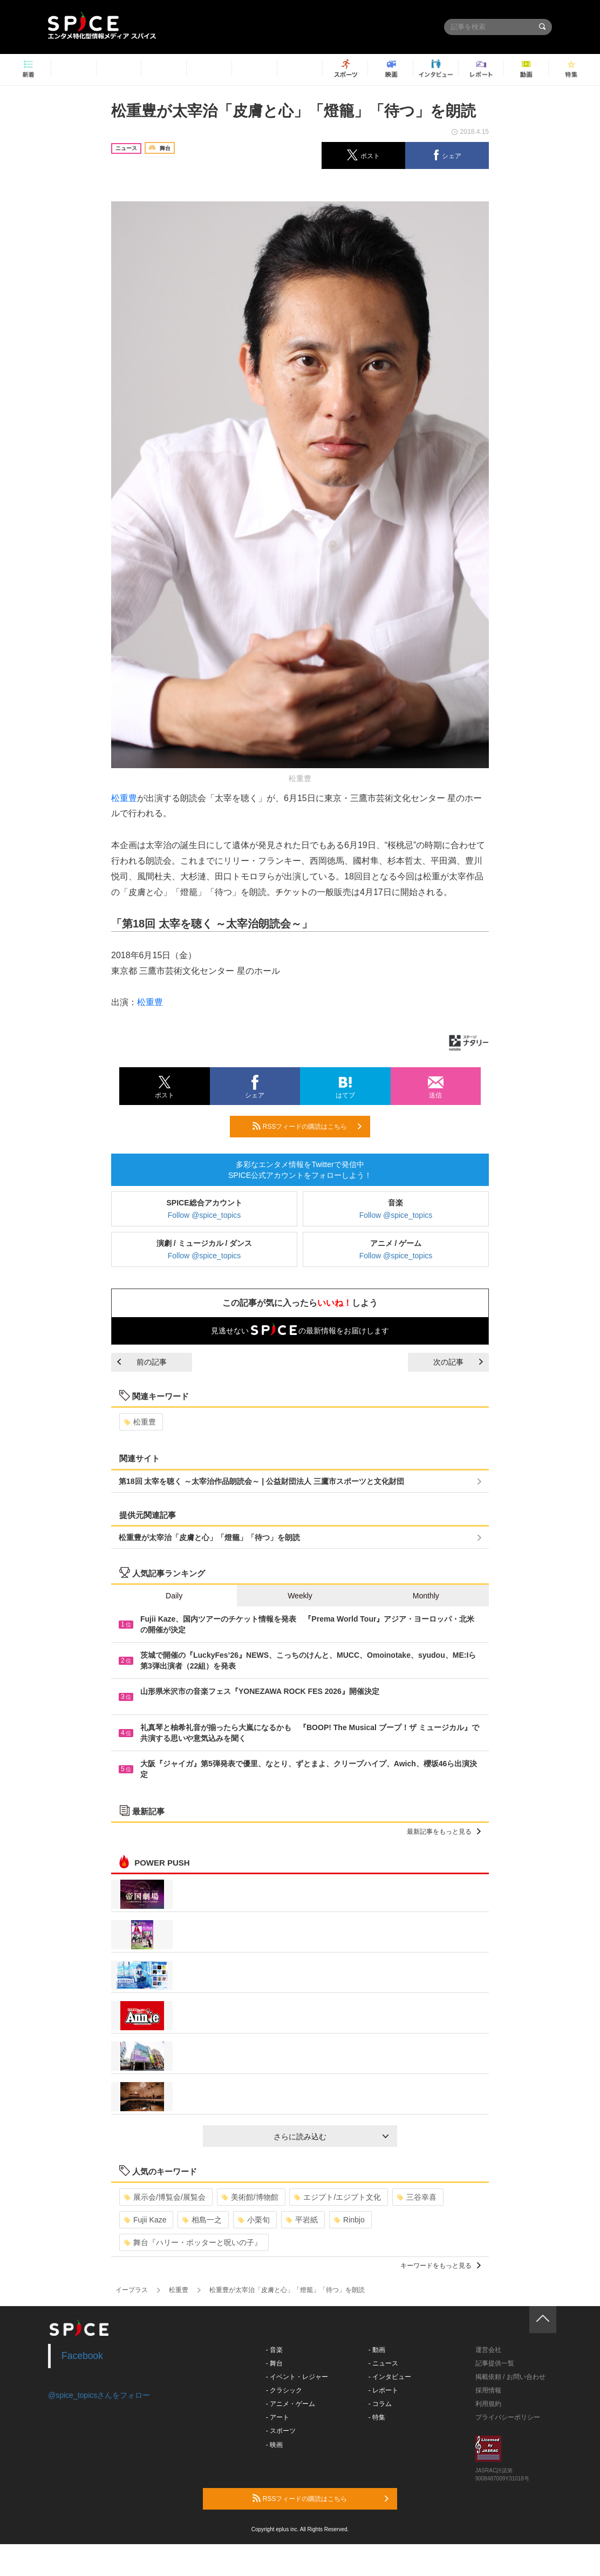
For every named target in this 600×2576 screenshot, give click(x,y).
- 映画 (274, 2445)
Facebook (82, 2355)
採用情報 (488, 2390)
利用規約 (488, 2404)
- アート (277, 2417)
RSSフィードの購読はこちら (307, 1126)
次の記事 (458, 1362)
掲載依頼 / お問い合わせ (510, 2377)
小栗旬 (254, 2219)
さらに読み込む (331, 2136)
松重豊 (124, 798)
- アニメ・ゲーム (290, 2404)
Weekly (300, 1595)
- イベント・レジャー (297, 2377)
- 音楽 (274, 2350)
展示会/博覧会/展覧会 (165, 2197)
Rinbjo (349, 2219)
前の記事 (142, 1362)
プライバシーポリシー (507, 2417)
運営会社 (488, 2350)
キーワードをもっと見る (440, 2265)
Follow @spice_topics (204, 1215)
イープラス (131, 2290)
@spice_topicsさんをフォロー (99, 2395)
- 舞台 (274, 2363)
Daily (174, 1595)
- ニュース (383, 2363)
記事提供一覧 (494, 2363)
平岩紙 (302, 2219)
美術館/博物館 (250, 2197)
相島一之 (202, 2219)
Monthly (426, 1595)
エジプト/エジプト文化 (337, 2197)
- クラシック (284, 2390)
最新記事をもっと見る (444, 1831)
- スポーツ (281, 2431)
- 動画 (377, 2350)
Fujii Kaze (145, 2219)
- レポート (383, 2390)
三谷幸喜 (417, 2197)
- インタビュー (390, 2377)
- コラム (380, 2404)
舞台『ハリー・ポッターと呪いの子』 (193, 2242)
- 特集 (377, 2417)
